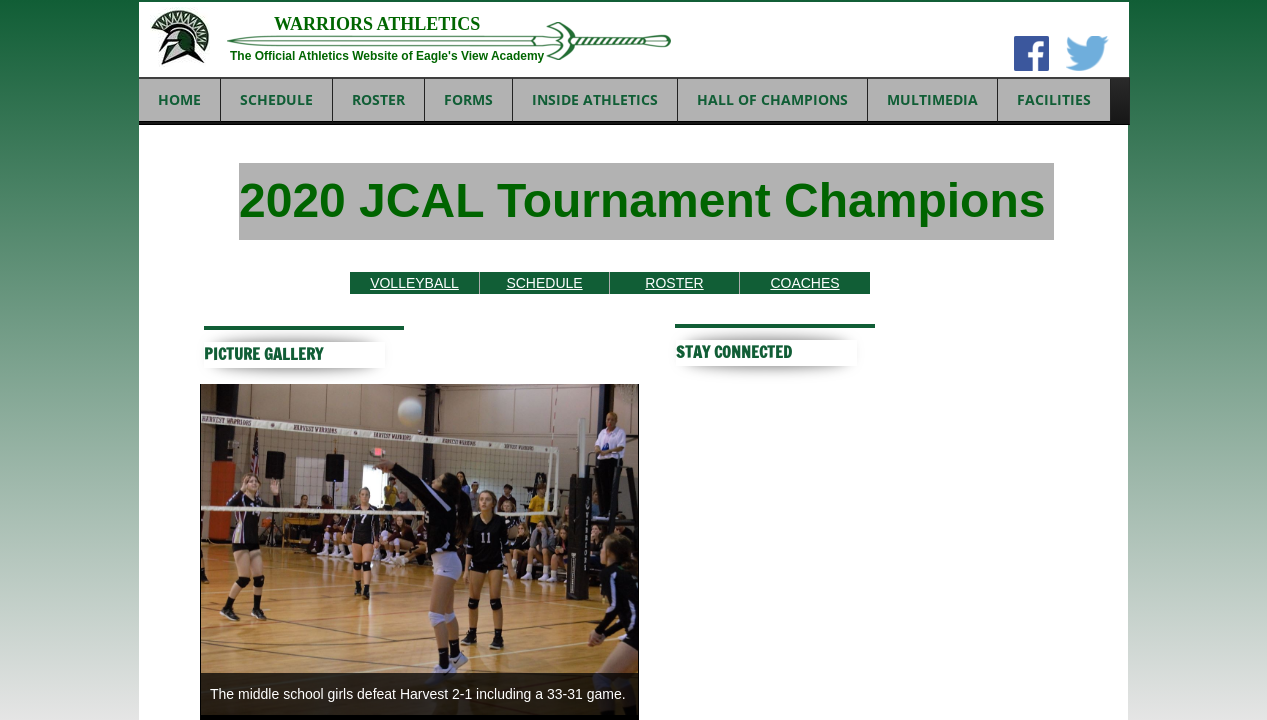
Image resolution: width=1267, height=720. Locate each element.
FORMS (468, 99)
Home (179, 99)
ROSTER (378, 99)
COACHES (804, 283)
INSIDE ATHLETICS (595, 99)
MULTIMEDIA (932, 99)
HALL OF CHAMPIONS (772, 99)
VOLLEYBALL (414, 283)
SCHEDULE (276, 99)
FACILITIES (1054, 99)
